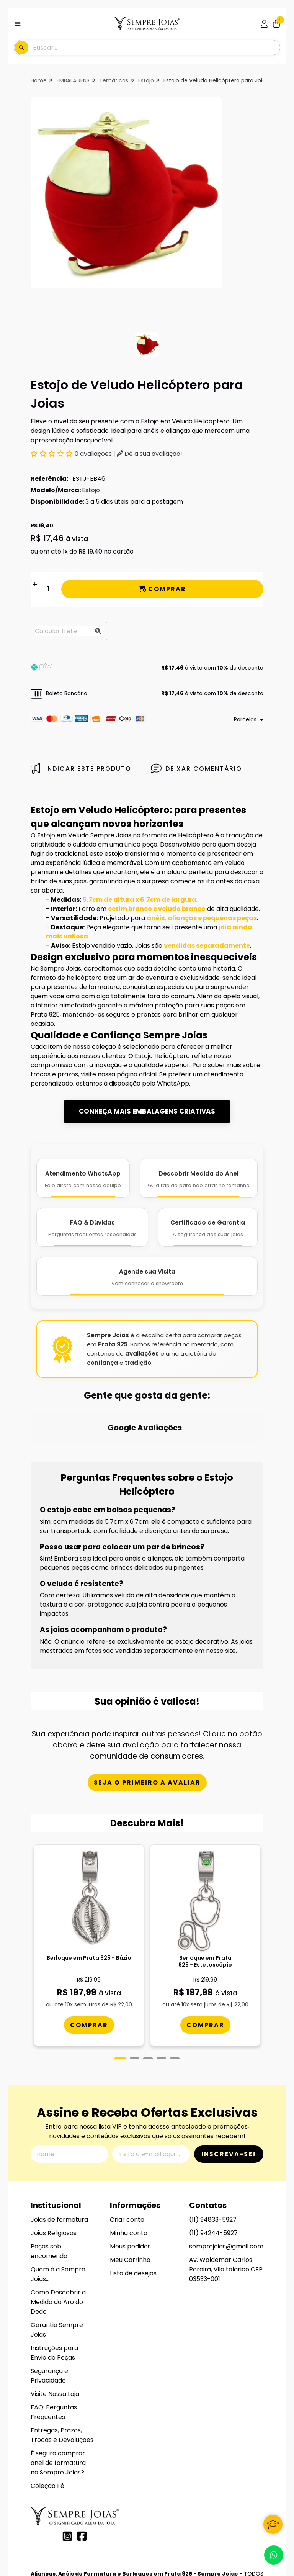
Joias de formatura (59, 2147)
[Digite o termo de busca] (156, 47)
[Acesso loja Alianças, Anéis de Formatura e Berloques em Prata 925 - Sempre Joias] (264, 24)
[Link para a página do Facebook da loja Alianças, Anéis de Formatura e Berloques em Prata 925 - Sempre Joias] (82, 2464)
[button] (147, 668)
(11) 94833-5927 (213, 2147)
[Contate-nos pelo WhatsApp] (273, 2555)
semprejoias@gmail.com (226, 2174)
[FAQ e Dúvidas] (92, 1227)
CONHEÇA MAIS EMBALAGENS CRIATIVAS (147, 1111)
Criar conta (127, 2147)
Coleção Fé (47, 2413)
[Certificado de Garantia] (208, 1227)
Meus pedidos (130, 2174)
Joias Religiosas (54, 2161)
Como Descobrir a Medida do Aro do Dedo (58, 2230)
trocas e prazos (54, 1074)
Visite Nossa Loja (55, 2321)
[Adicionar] (35, 584)
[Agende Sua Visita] (146, 1276)
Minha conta (128, 2161)
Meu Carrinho (130, 2187)
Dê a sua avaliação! (149, 453)
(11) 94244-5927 (213, 2161)
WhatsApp (173, 1083)
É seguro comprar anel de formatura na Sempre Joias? (58, 2391)
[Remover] (35, 593)
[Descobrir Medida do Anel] (199, 1178)
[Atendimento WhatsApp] (82, 1178)
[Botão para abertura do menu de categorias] (17, 24)
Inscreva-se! (228, 2082)
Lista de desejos (133, 2201)
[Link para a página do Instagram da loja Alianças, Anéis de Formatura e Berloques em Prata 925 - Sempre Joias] (67, 2464)
